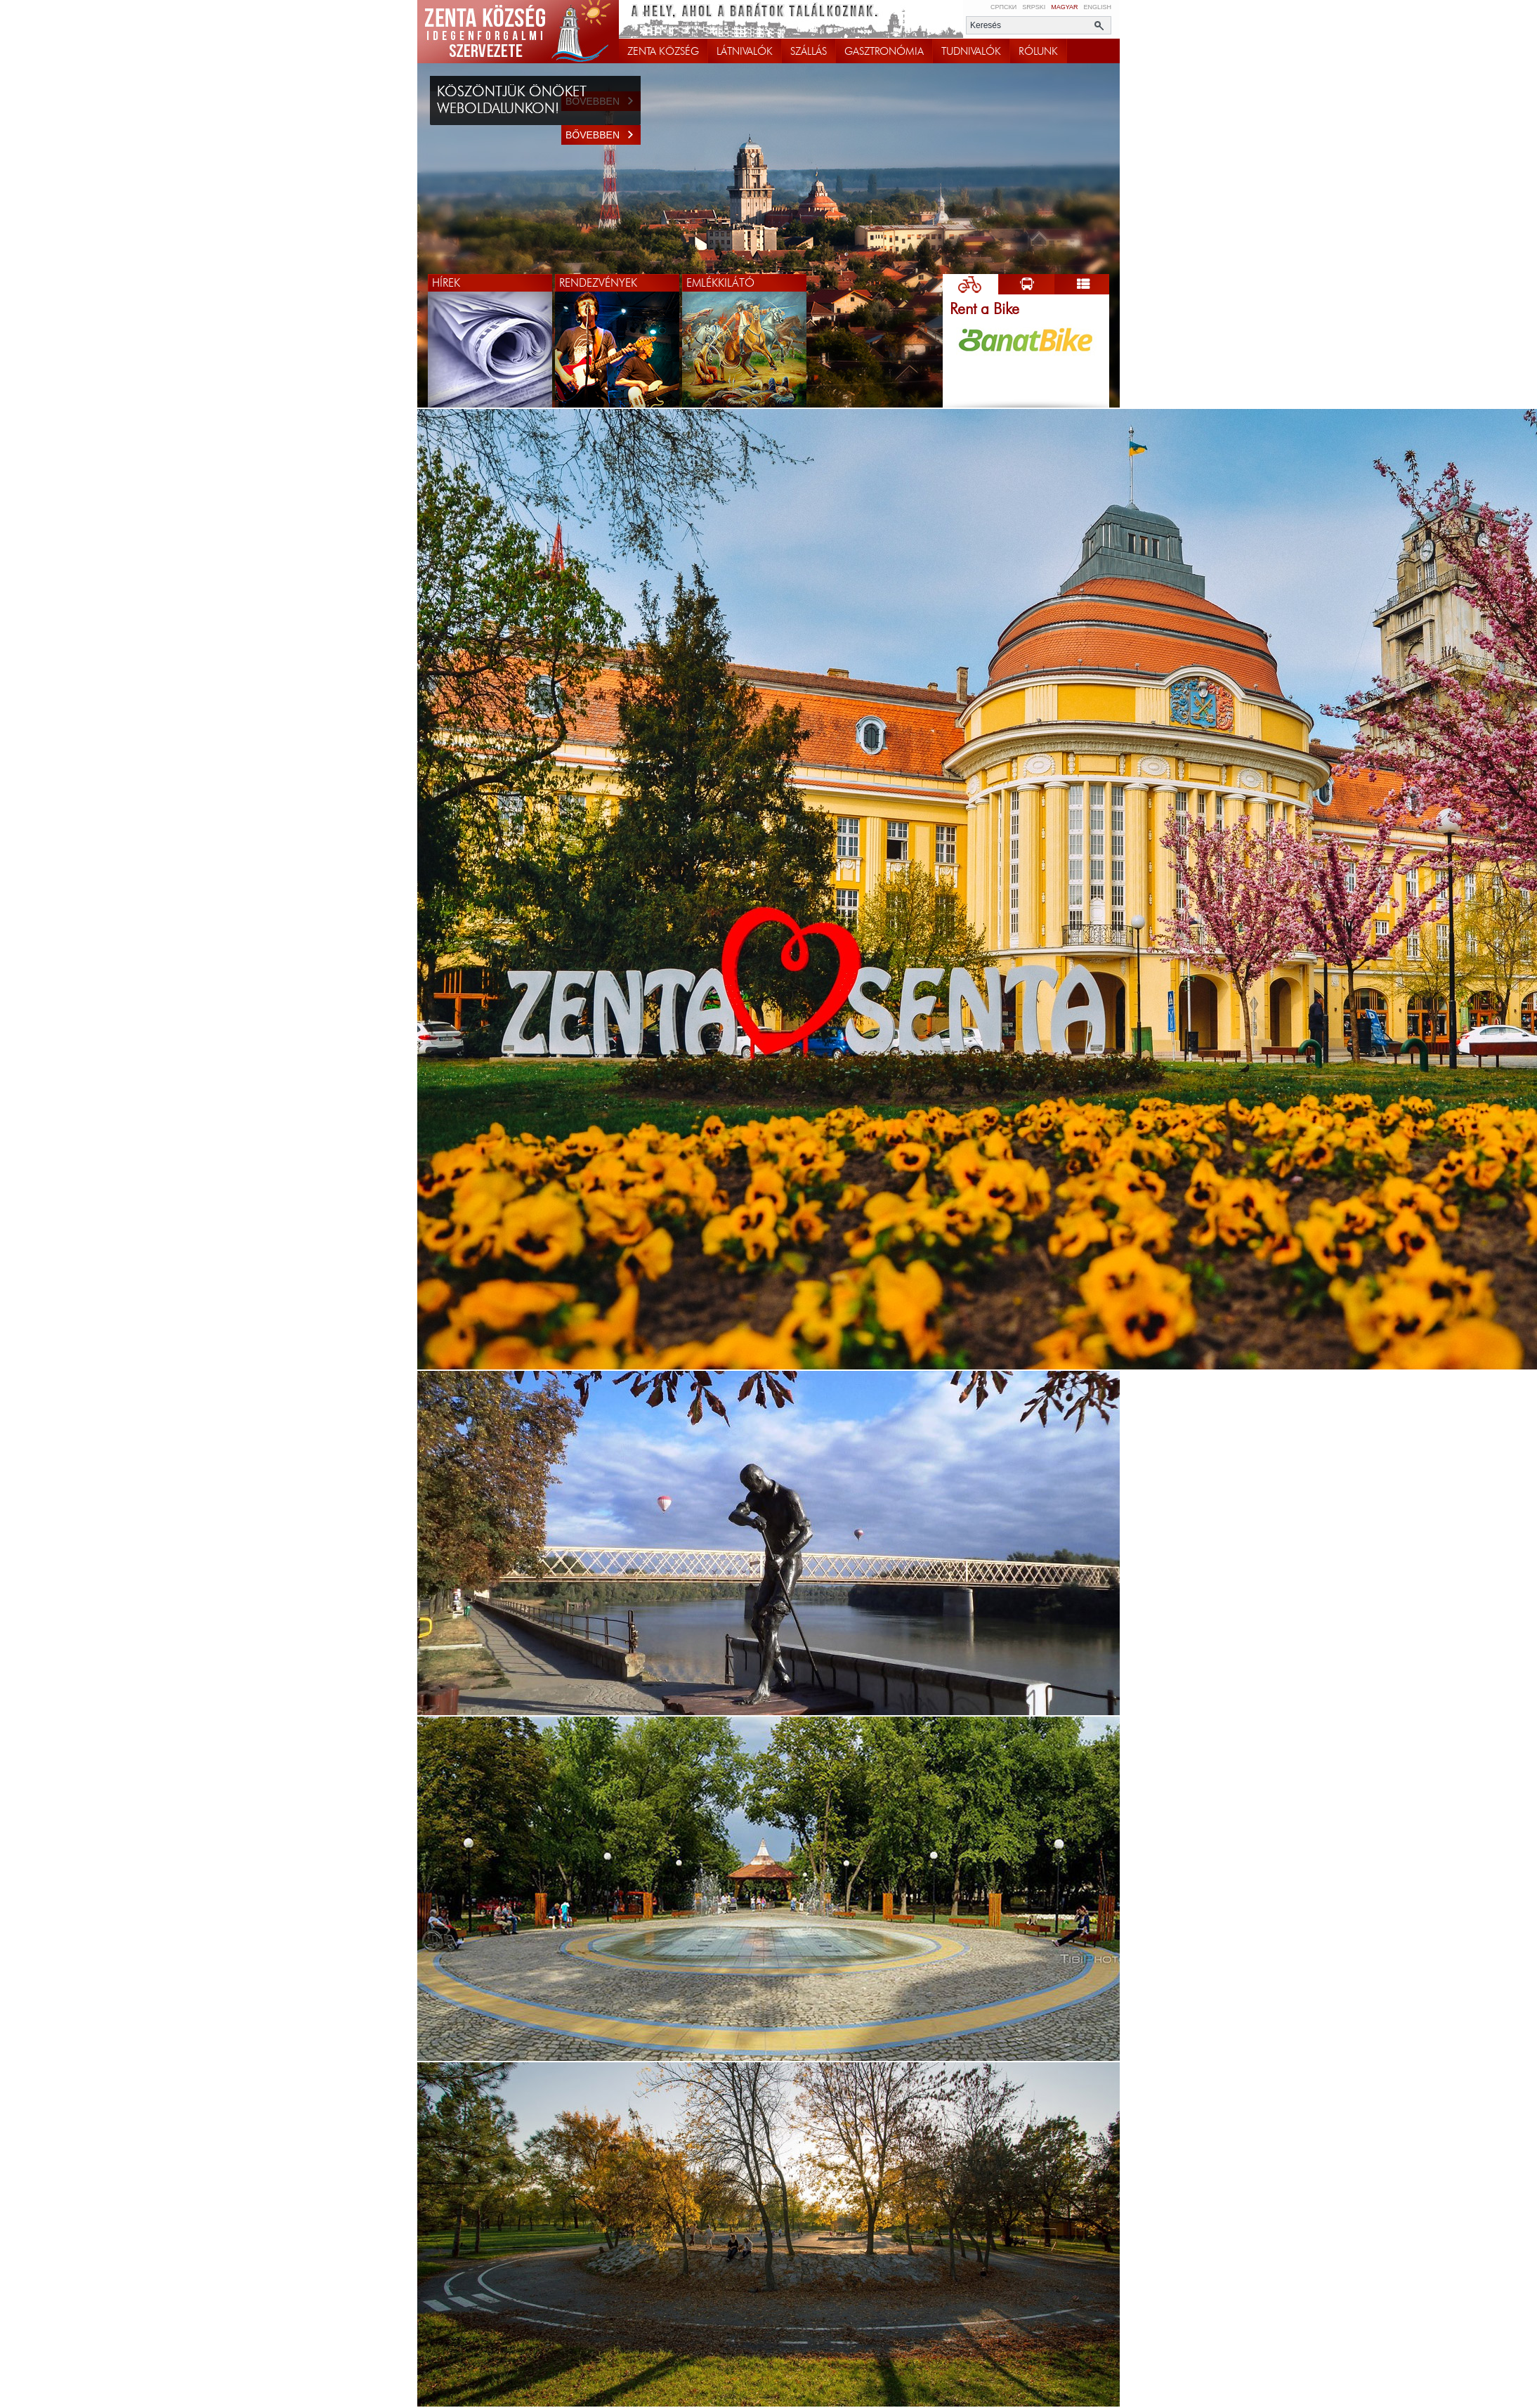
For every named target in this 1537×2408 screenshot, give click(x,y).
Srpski (1033, 7)
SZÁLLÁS (808, 51)
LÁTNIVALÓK (745, 51)
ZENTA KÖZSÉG (663, 51)
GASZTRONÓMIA (884, 51)
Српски (1003, 7)
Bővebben (603, 135)
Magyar (1064, 7)
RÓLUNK (1038, 51)
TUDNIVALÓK (971, 51)
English (1097, 7)
